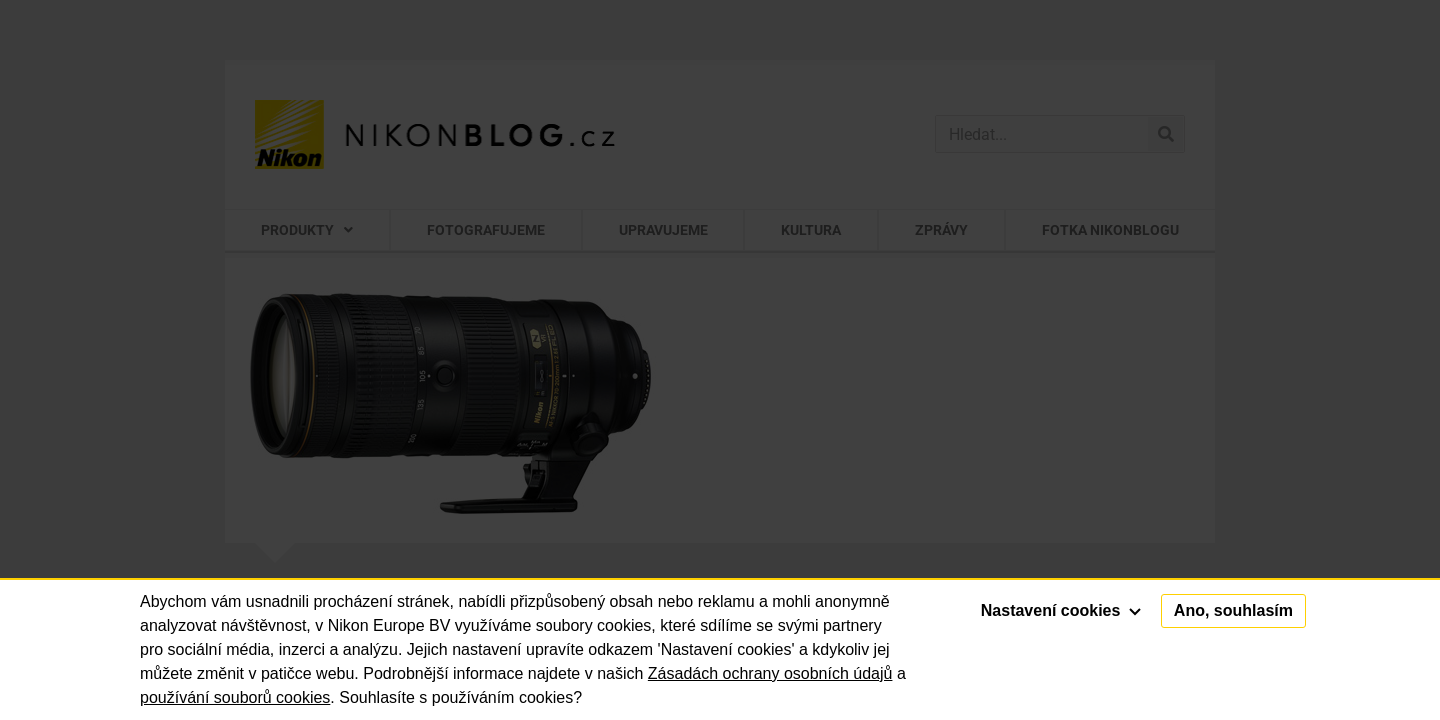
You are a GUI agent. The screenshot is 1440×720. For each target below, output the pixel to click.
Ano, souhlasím (1233, 610)
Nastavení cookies (1061, 610)
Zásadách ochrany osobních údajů (770, 673)
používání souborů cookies (235, 697)
